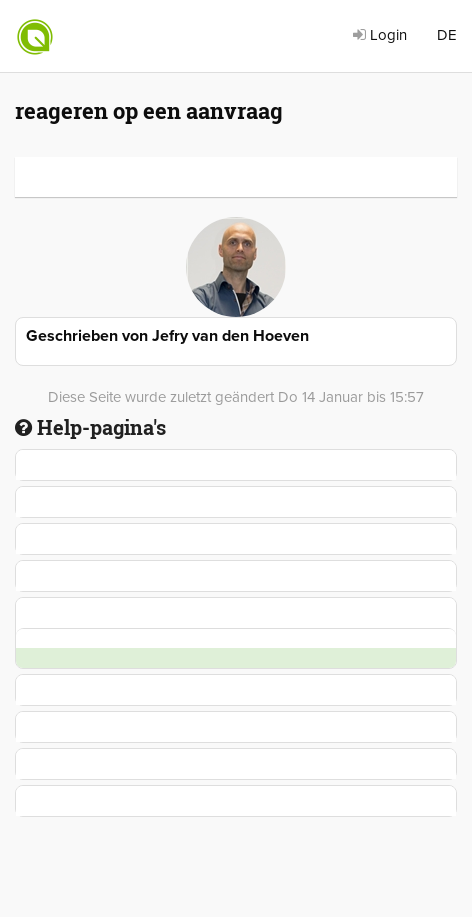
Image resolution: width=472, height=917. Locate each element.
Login (380, 35)
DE (447, 35)
